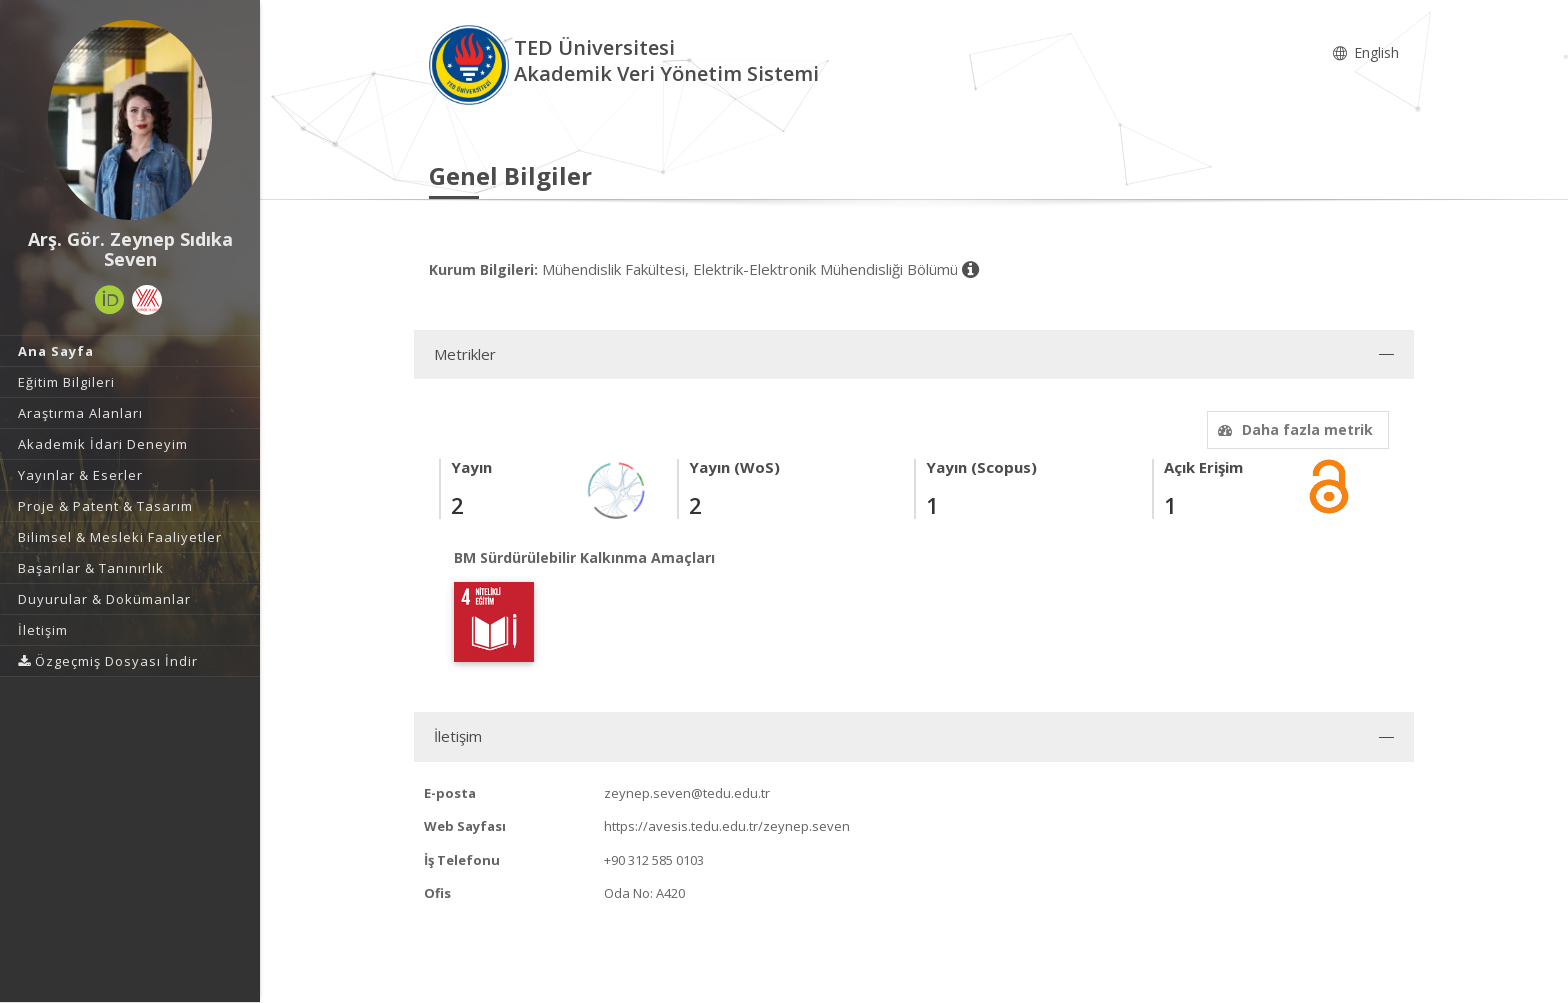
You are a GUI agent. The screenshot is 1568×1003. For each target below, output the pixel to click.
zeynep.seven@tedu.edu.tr (687, 793)
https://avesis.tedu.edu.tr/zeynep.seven (727, 826)
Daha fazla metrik (1293, 429)
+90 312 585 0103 (654, 860)
